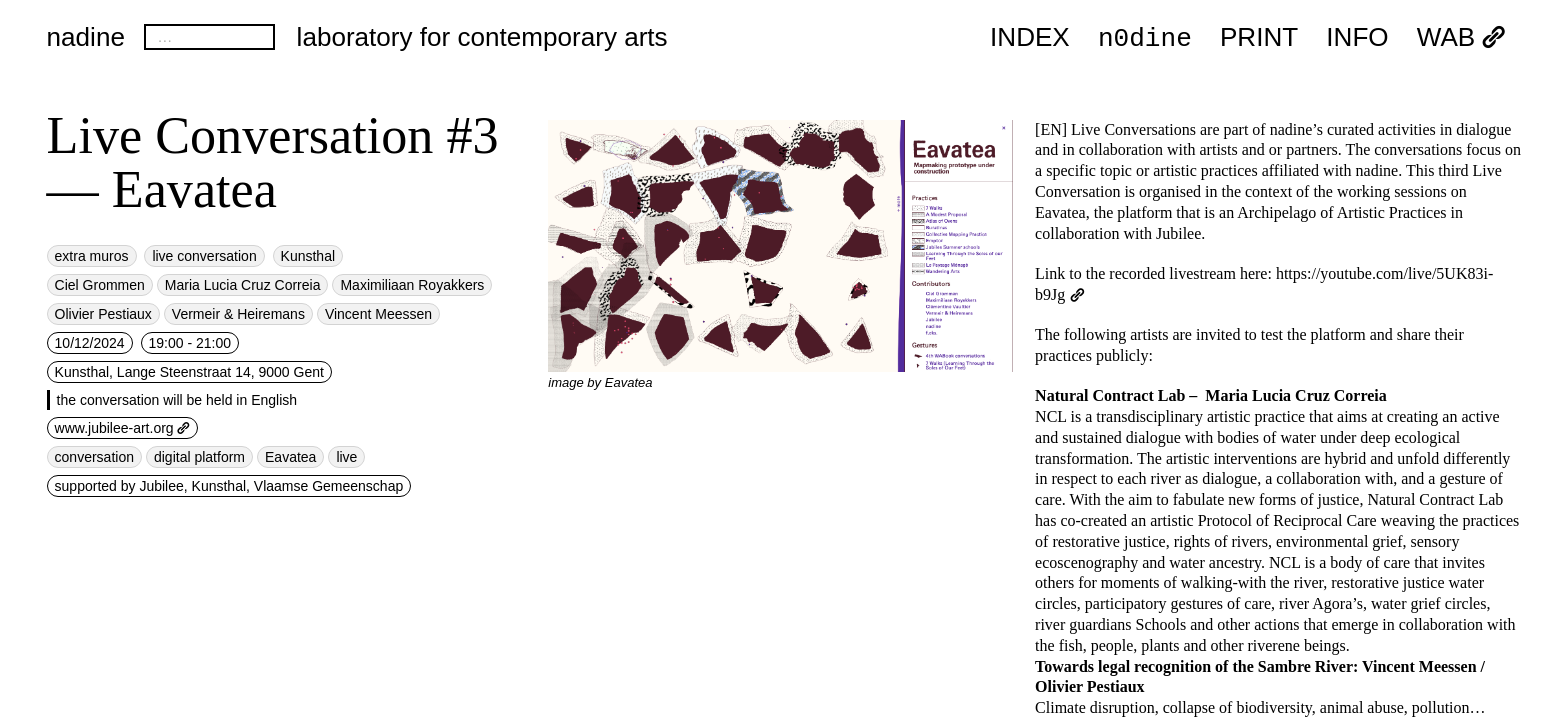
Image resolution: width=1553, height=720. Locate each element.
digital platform (199, 457)
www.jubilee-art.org (123, 428)
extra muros (92, 256)
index (1030, 38)
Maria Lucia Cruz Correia (243, 285)
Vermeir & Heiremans (238, 314)
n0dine (1145, 37)
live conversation (204, 256)
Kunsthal (308, 256)
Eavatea (290, 457)
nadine (86, 37)
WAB (1462, 38)
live (346, 457)
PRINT (1259, 38)
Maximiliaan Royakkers (412, 285)
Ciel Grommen (100, 285)
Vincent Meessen (378, 314)
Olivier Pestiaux (103, 314)
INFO (1357, 38)
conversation (94, 457)
